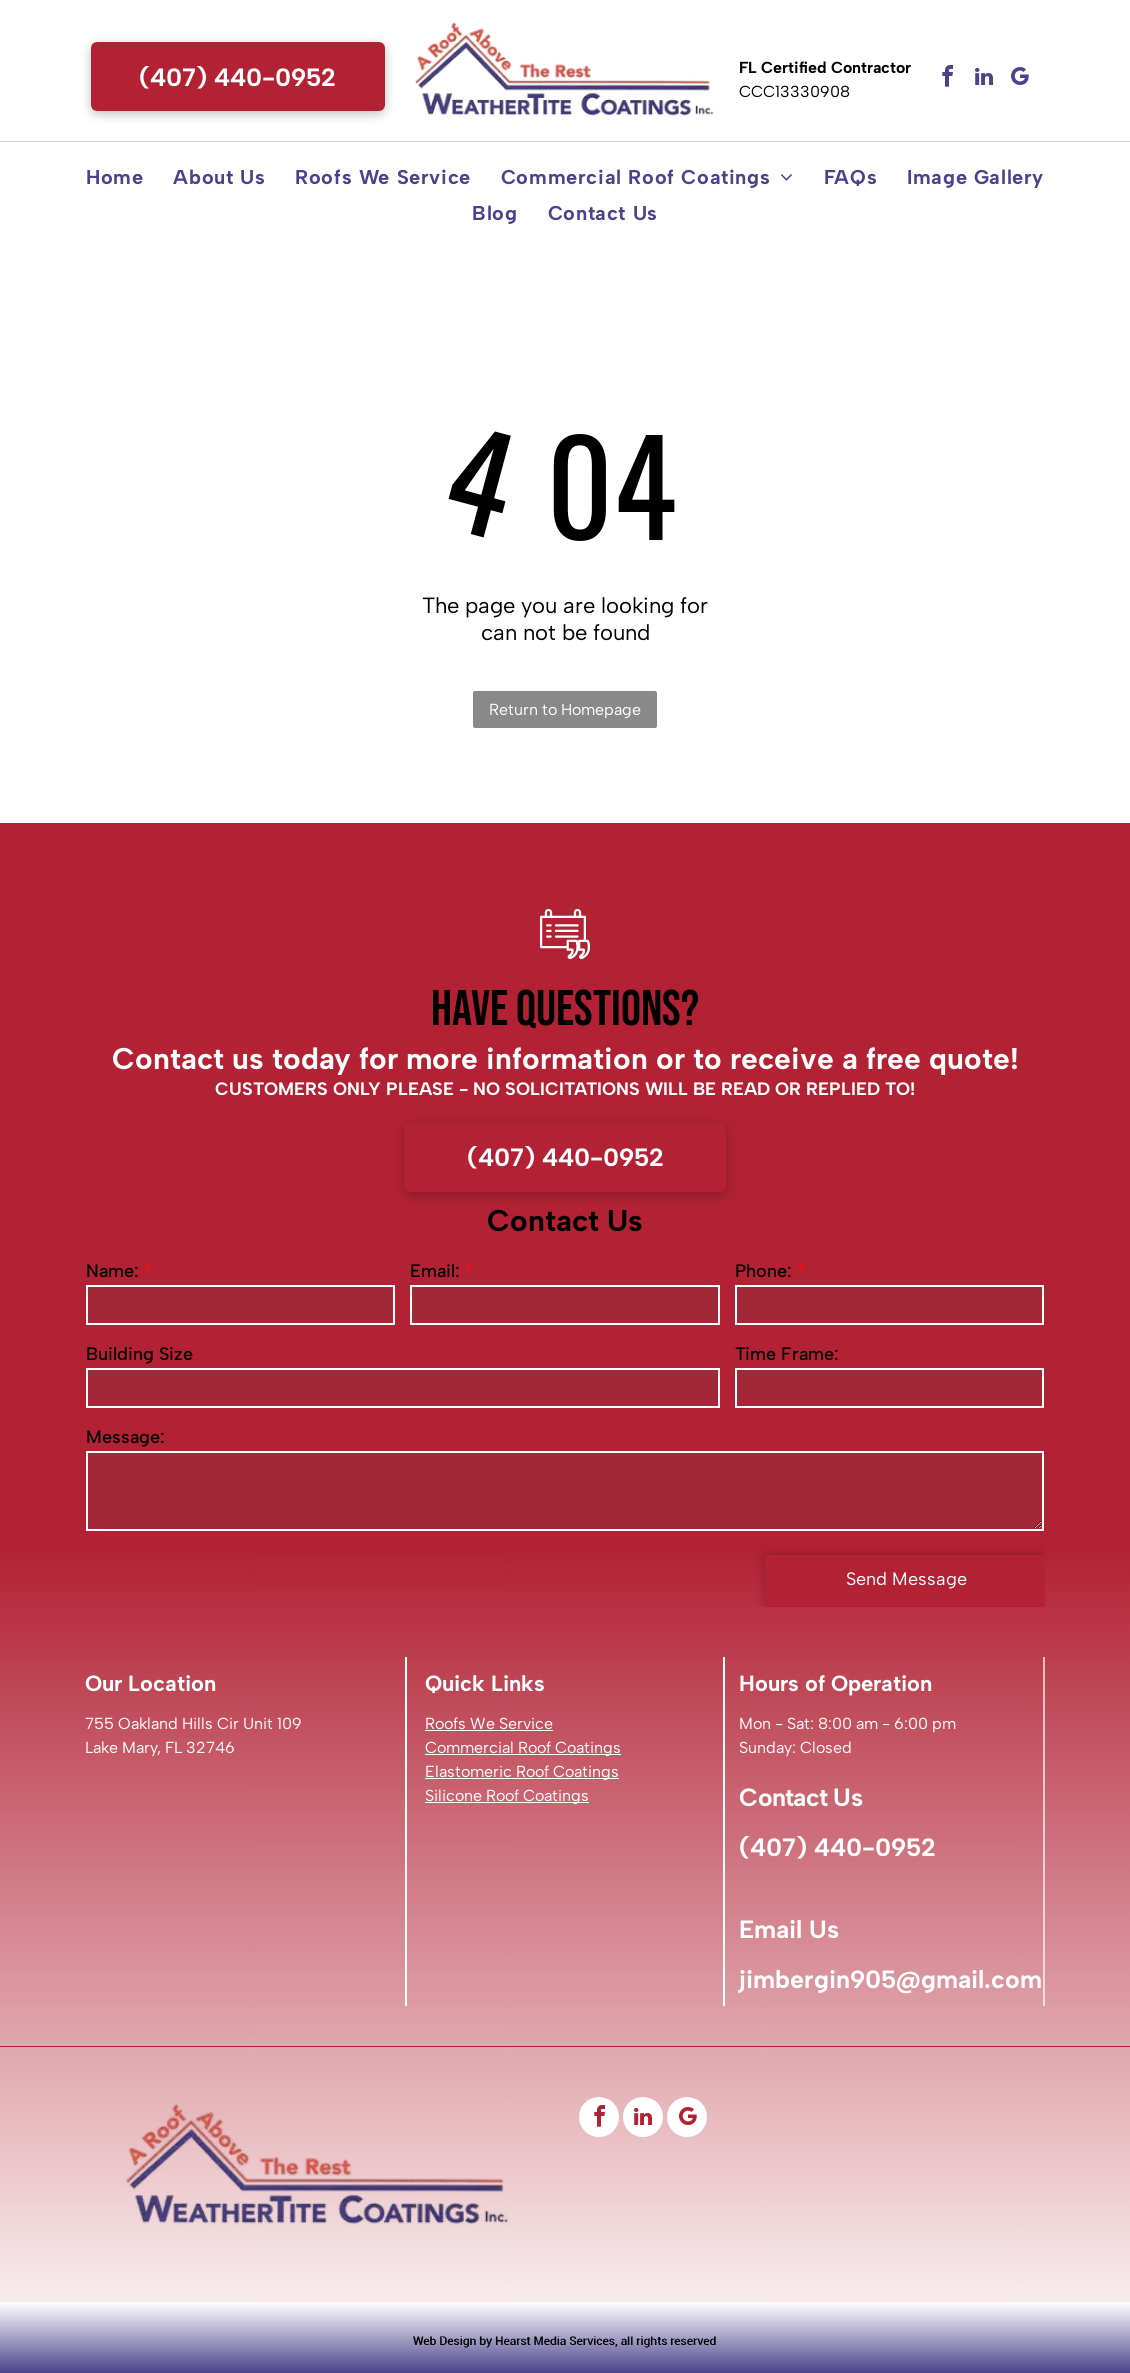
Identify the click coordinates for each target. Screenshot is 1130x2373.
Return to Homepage (565, 709)
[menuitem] (114, 177)
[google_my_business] (1020, 79)
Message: (125, 1437)
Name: (112, 1271)
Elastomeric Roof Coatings (522, 1771)
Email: (435, 1271)
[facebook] (948, 79)
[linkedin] (984, 79)
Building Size (139, 1354)
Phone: (763, 1271)
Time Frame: (787, 1354)
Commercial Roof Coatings (523, 1747)
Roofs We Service (489, 1723)
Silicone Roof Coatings (507, 1795)
